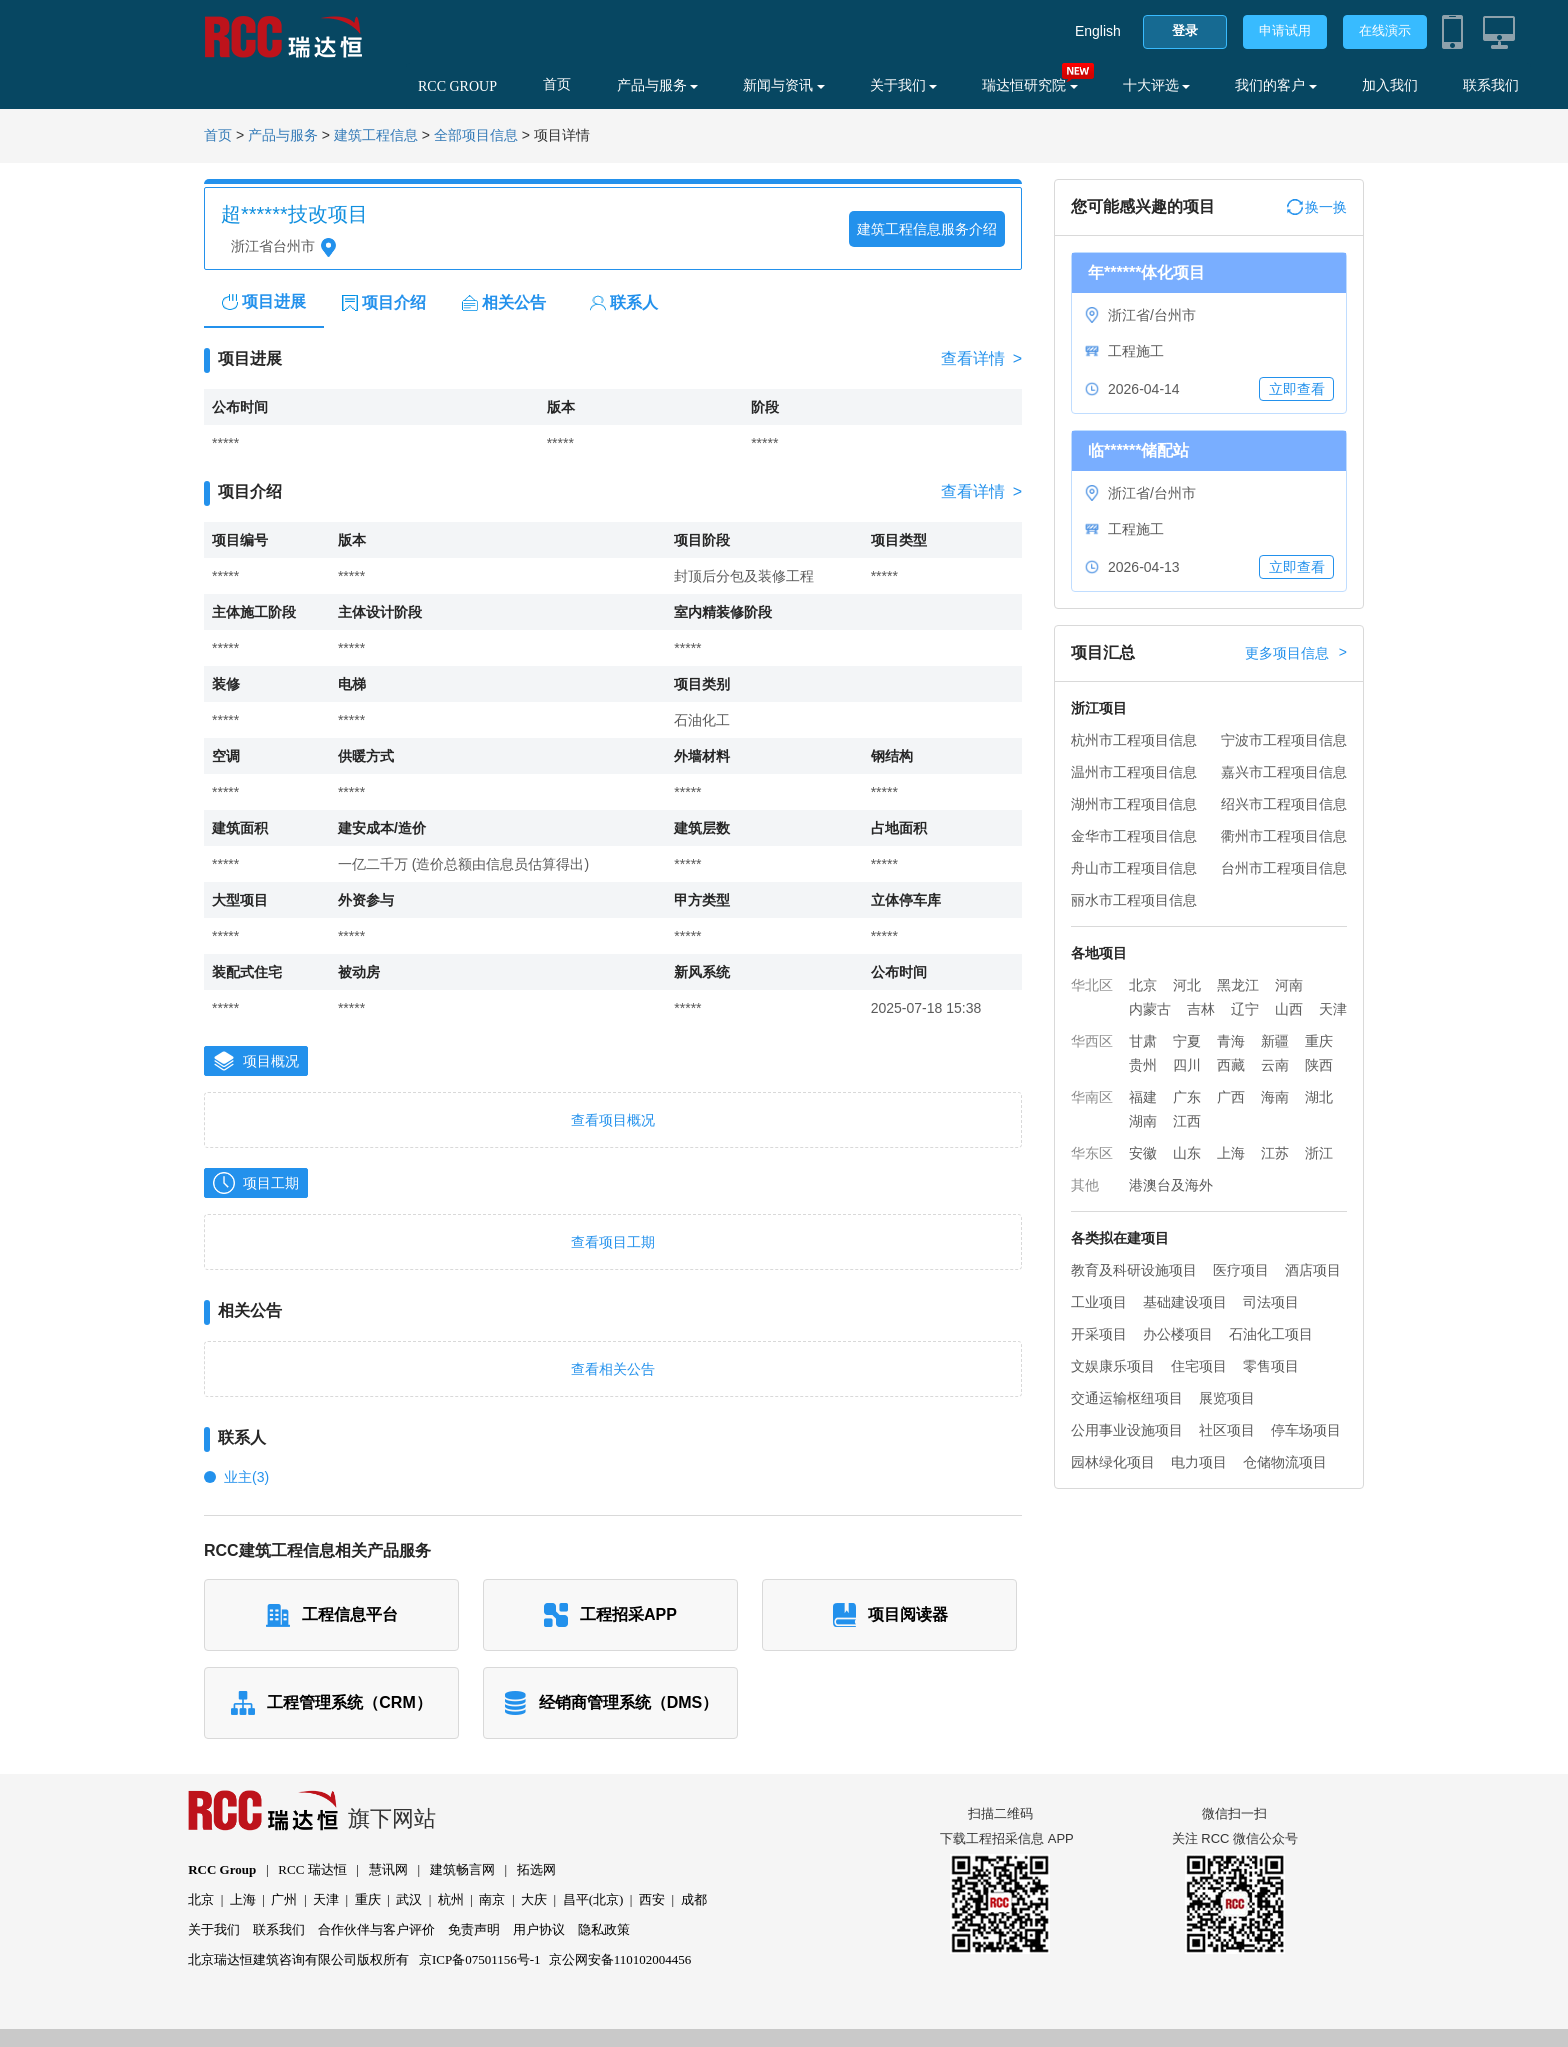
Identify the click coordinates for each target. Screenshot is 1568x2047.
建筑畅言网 (462, 1869)
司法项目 (1271, 1302)
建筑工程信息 (376, 135)
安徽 (1143, 1153)
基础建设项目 (1185, 1302)
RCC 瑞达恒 (312, 1869)
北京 (1143, 985)
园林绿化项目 (1113, 1462)
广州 (284, 1899)
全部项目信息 (476, 135)
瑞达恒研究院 (1030, 85)
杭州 (451, 1899)
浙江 (1319, 1153)
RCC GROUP (457, 86)
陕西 (1319, 1065)
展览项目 (1227, 1398)
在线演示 (1385, 30)
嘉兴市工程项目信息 (1284, 772)
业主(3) (246, 1477)
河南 (1289, 985)
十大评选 (1157, 85)
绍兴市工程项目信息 (1284, 804)
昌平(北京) (593, 1899)
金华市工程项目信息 (1134, 836)
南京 (492, 1899)
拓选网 (536, 1869)
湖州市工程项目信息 (1134, 804)
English (1098, 31)
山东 (1187, 1153)
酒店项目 (1313, 1270)
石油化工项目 (1271, 1334)
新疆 (1275, 1041)
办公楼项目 (1178, 1334)
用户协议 (539, 1929)
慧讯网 (388, 1869)
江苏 (1275, 1153)
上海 (1231, 1153)
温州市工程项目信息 (1134, 772)
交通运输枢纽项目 (1127, 1398)
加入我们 (1390, 85)
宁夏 (1187, 1041)
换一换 (1317, 207)
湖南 (1143, 1121)
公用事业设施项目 (1127, 1430)
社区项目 (1227, 1430)
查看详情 (981, 359)
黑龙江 (1238, 985)
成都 (694, 1899)
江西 (1187, 1121)
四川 (1187, 1065)
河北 (1187, 985)
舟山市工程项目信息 (1134, 868)
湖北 (1319, 1097)
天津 (1333, 1009)
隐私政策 (604, 1929)
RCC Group (222, 1869)
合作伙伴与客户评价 (376, 1929)
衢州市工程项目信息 (1284, 836)
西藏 (1231, 1065)
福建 (1143, 1097)
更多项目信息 (1296, 653)
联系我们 (1491, 85)
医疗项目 (1241, 1270)
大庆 (534, 1899)
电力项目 (1199, 1462)
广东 (1187, 1097)
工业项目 (1099, 1302)
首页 (557, 84)
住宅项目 (1199, 1366)
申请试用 (1285, 30)
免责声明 (474, 1929)
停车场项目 (1306, 1430)
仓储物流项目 (1285, 1462)
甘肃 (1143, 1041)
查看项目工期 (613, 1242)
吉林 (1201, 1009)
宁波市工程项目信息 (1284, 740)
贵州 (1143, 1065)
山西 (1289, 1009)
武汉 (409, 1899)
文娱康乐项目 (1113, 1366)
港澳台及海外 (1171, 1185)
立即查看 (1297, 389)
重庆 (1319, 1041)
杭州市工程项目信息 (1134, 740)
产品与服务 (658, 85)
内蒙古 (1150, 1009)
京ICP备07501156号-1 (480, 1959)
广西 (1231, 1097)
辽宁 (1245, 1009)
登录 (1185, 30)
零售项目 (1271, 1366)
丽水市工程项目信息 (1134, 900)
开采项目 (1099, 1334)
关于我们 (904, 85)
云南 (1275, 1065)
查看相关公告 (613, 1369)
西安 (652, 1899)
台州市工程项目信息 (1284, 868)
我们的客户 (1276, 85)
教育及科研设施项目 (1134, 1270)
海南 (1275, 1097)
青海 (1231, 1041)
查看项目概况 (613, 1120)
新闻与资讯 (784, 85)
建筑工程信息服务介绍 (927, 229)
